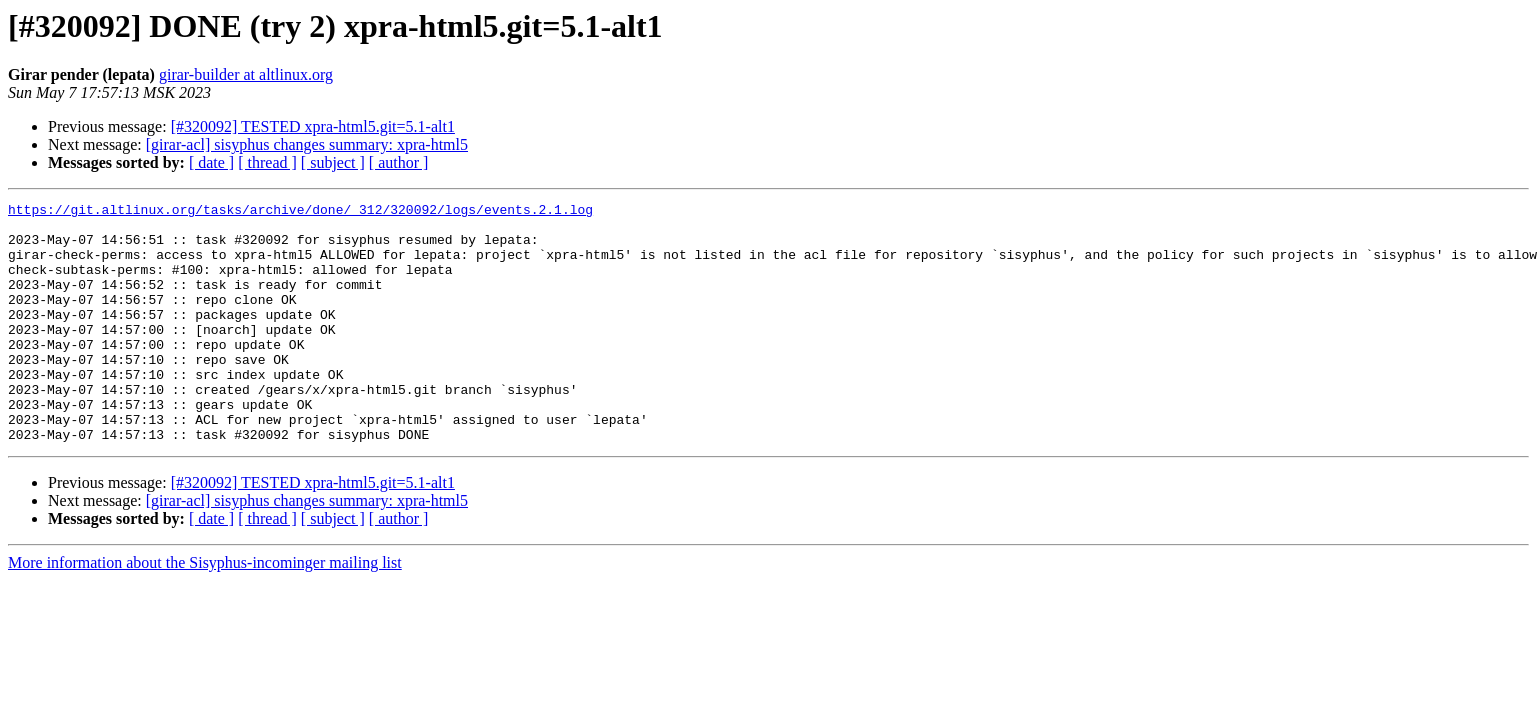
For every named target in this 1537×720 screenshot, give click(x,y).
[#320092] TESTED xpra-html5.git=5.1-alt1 (313, 126)
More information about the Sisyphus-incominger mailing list (205, 610)
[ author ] (399, 162)
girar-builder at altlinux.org (246, 74)
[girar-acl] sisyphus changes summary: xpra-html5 (307, 144)
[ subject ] (333, 162)
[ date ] (211, 162)
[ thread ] (267, 162)
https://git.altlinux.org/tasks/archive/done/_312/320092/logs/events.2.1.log (300, 212)
